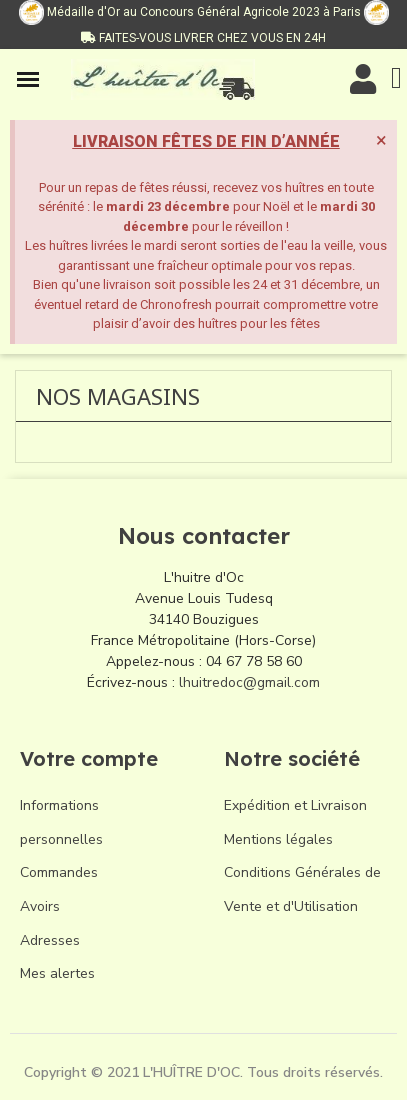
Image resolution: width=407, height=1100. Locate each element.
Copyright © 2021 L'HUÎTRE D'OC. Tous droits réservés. (203, 1072)
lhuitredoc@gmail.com (249, 682)
